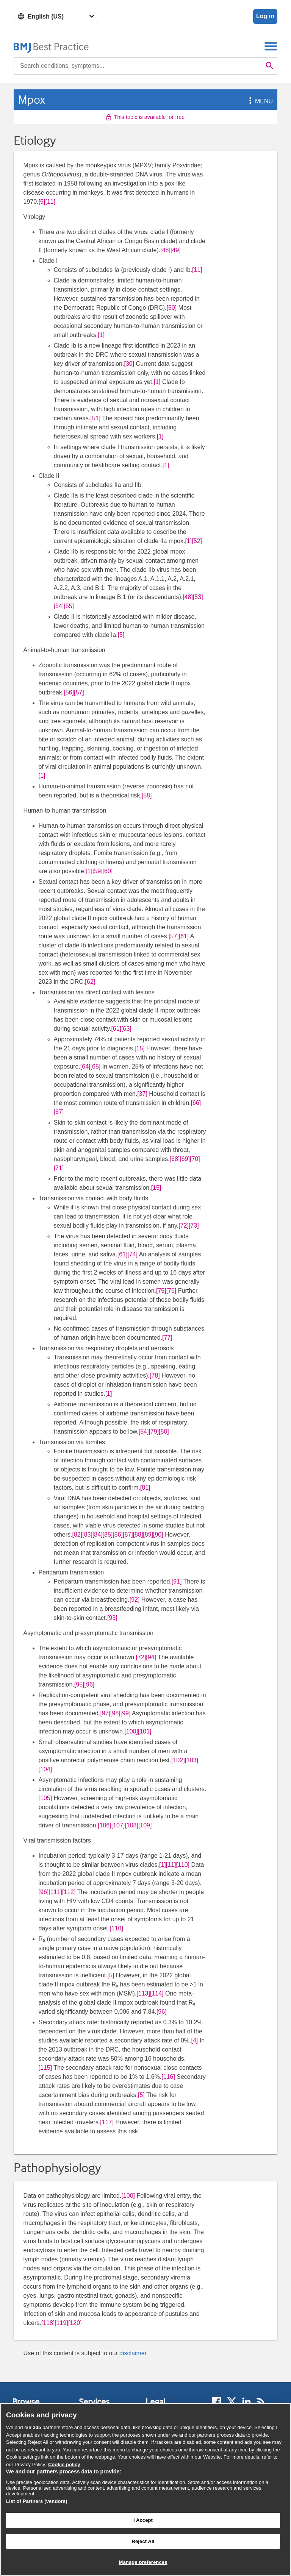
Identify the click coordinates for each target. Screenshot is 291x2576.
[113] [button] (143, 1993)
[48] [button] (165, 250)
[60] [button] (108, 871)
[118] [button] (48, 2323)
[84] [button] (97, 1534)
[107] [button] (118, 1825)
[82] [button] (77, 1534)
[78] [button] (155, 1375)
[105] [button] (45, 1798)
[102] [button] (178, 1760)
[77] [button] (167, 1337)
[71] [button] (59, 1168)
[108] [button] (131, 1825)
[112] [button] (69, 1892)
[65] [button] (96, 1066)
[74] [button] (132, 1254)
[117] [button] (107, 2122)
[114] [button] (157, 1993)
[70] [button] (195, 1159)
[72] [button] (183, 1225)
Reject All (142, 2541)
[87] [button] (128, 1534)
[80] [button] (164, 1431)
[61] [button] (184, 936)
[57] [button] (79, 692)
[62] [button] (90, 981)
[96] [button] (89, 1684)
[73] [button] (194, 1225)
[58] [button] (147, 795)
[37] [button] (142, 1094)
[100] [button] (131, 1731)
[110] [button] (182, 1864)
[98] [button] (115, 1713)
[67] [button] (59, 1112)
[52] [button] (197, 541)
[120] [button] (75, 2323)
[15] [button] (140, 1048)
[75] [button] (161, 1290)
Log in (265, 16)
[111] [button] (55, 1892)
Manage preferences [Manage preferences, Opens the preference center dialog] (143, 2562)
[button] (249, 101)
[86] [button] (118, 1534)
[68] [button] (175, 1159)
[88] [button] (138, 1534)
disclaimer (133, 2353)
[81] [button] (145, 1487)
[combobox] (138, 66)
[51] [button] (96, 418)
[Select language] (56, 16)
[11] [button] (50, 201)
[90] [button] (158, 1534)
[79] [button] (154, 1431)
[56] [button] (69, 692)
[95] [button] (79, 1684)
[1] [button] (101, 335)
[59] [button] (97, 871)
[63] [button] (126, 1028)
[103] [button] (192, 1760)
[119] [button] (61, 2323)
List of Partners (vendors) (36, 2501)
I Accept (143, 2520)
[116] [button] (168, 2077)
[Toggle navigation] (270, 46)
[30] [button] (129, 363)
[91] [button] (177, 1581)
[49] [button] (176, 250)
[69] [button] (185, 1159)
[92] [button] (135, 1599)
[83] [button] (87, 1534)
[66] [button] (196, 1103)
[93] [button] (112, 1618)
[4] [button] (194, 2040)
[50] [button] (171, 307)
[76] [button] (171, 1290)
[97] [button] (105, 1713)
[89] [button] (148, 1534)
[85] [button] (108, 1534)
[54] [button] (59, 606)
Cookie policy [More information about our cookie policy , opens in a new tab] (64, 2464)
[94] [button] (151, 1657)
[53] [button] (198, 597)
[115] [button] (45, 2067)
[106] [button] (104, 1825)
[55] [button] (69, 606)
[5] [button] (42, 201)
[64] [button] (85, 1066)
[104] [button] (45, 1769)
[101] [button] (145, 1731)
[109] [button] (145, 1825)
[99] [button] (125, 1713)
